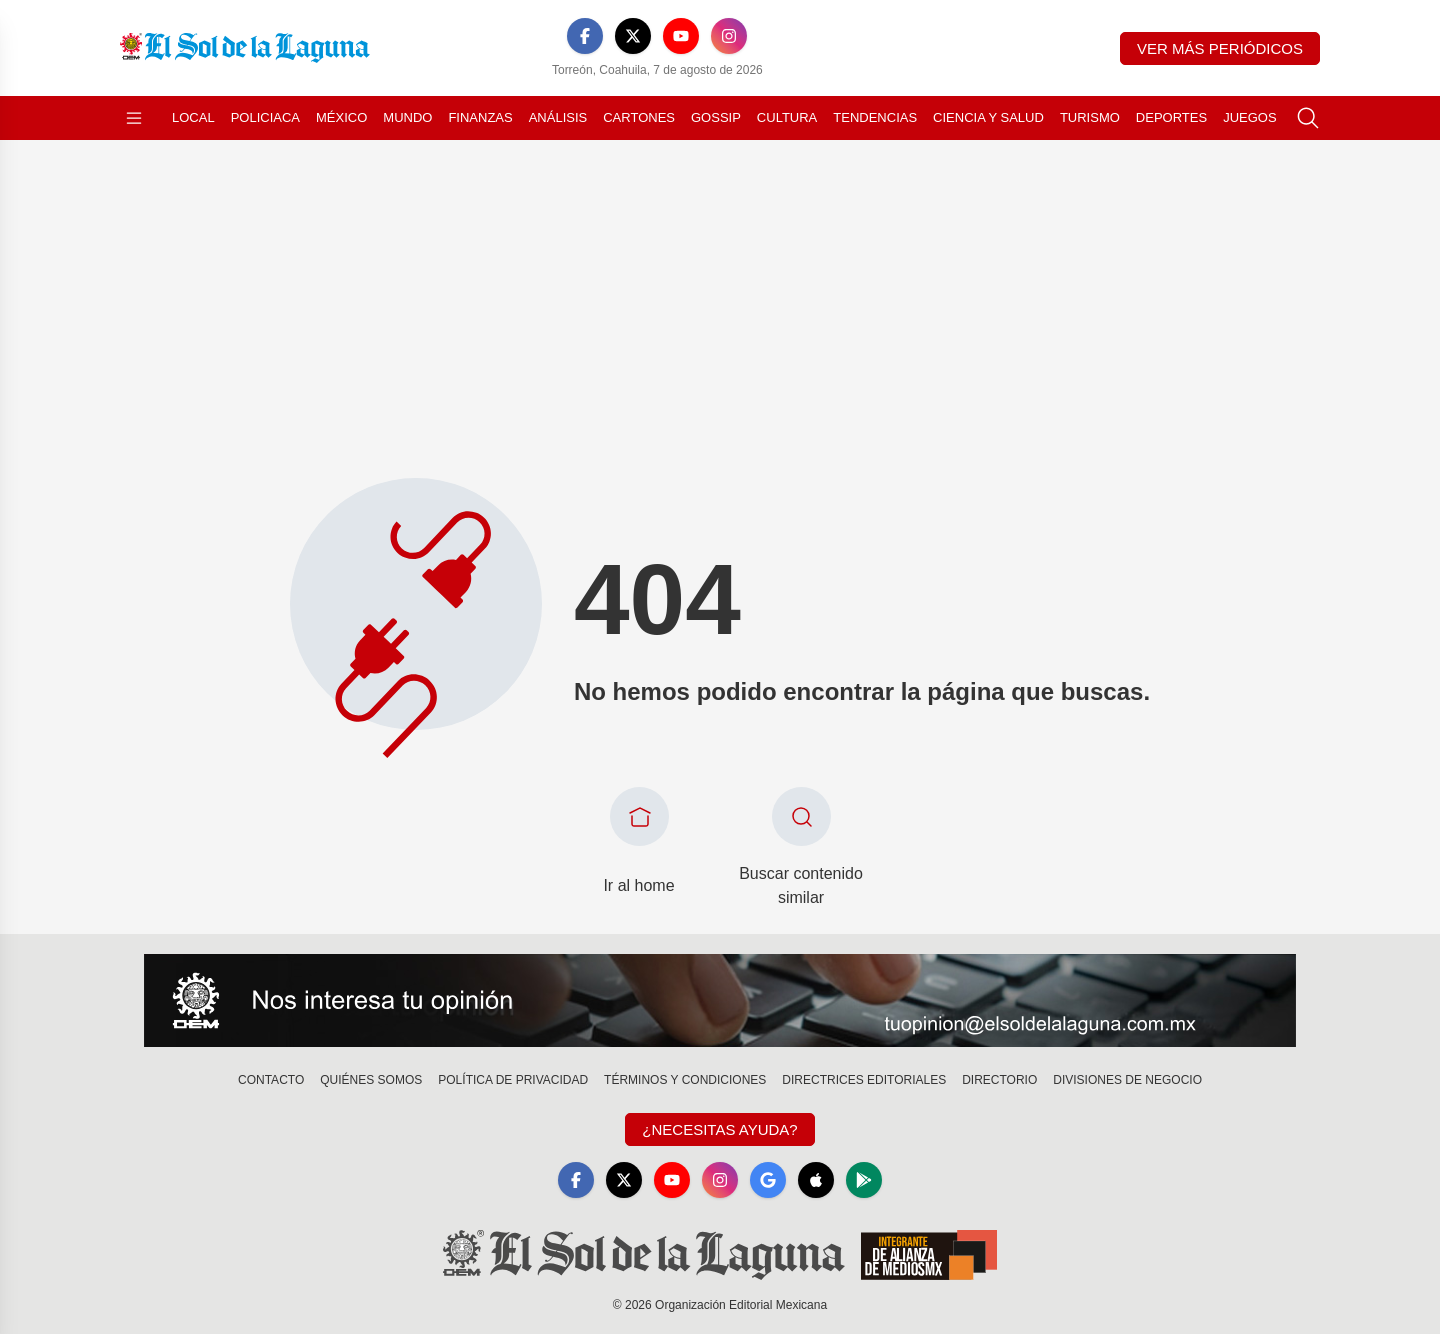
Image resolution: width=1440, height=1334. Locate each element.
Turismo (1090, 117)
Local (193, 117)
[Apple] (816, 1180)
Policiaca (265, 117)
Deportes (1171, 117)
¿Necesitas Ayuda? (719, 1129)
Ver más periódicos (1220, 48)
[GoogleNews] (768, 1180)
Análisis (558, 117)
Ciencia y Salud (988, 117)
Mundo (407, 117)
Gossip (716, 117)
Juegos (1249, 117)
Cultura (787, 117)
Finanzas (480, 117)
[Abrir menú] (134, 118)
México (341, 117)
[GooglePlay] (864, 1180)
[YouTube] (681, 36)
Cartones (639, 117)
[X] (633, 36)
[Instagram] (729, 36)
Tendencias (875, 117)
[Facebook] (585, 36)
